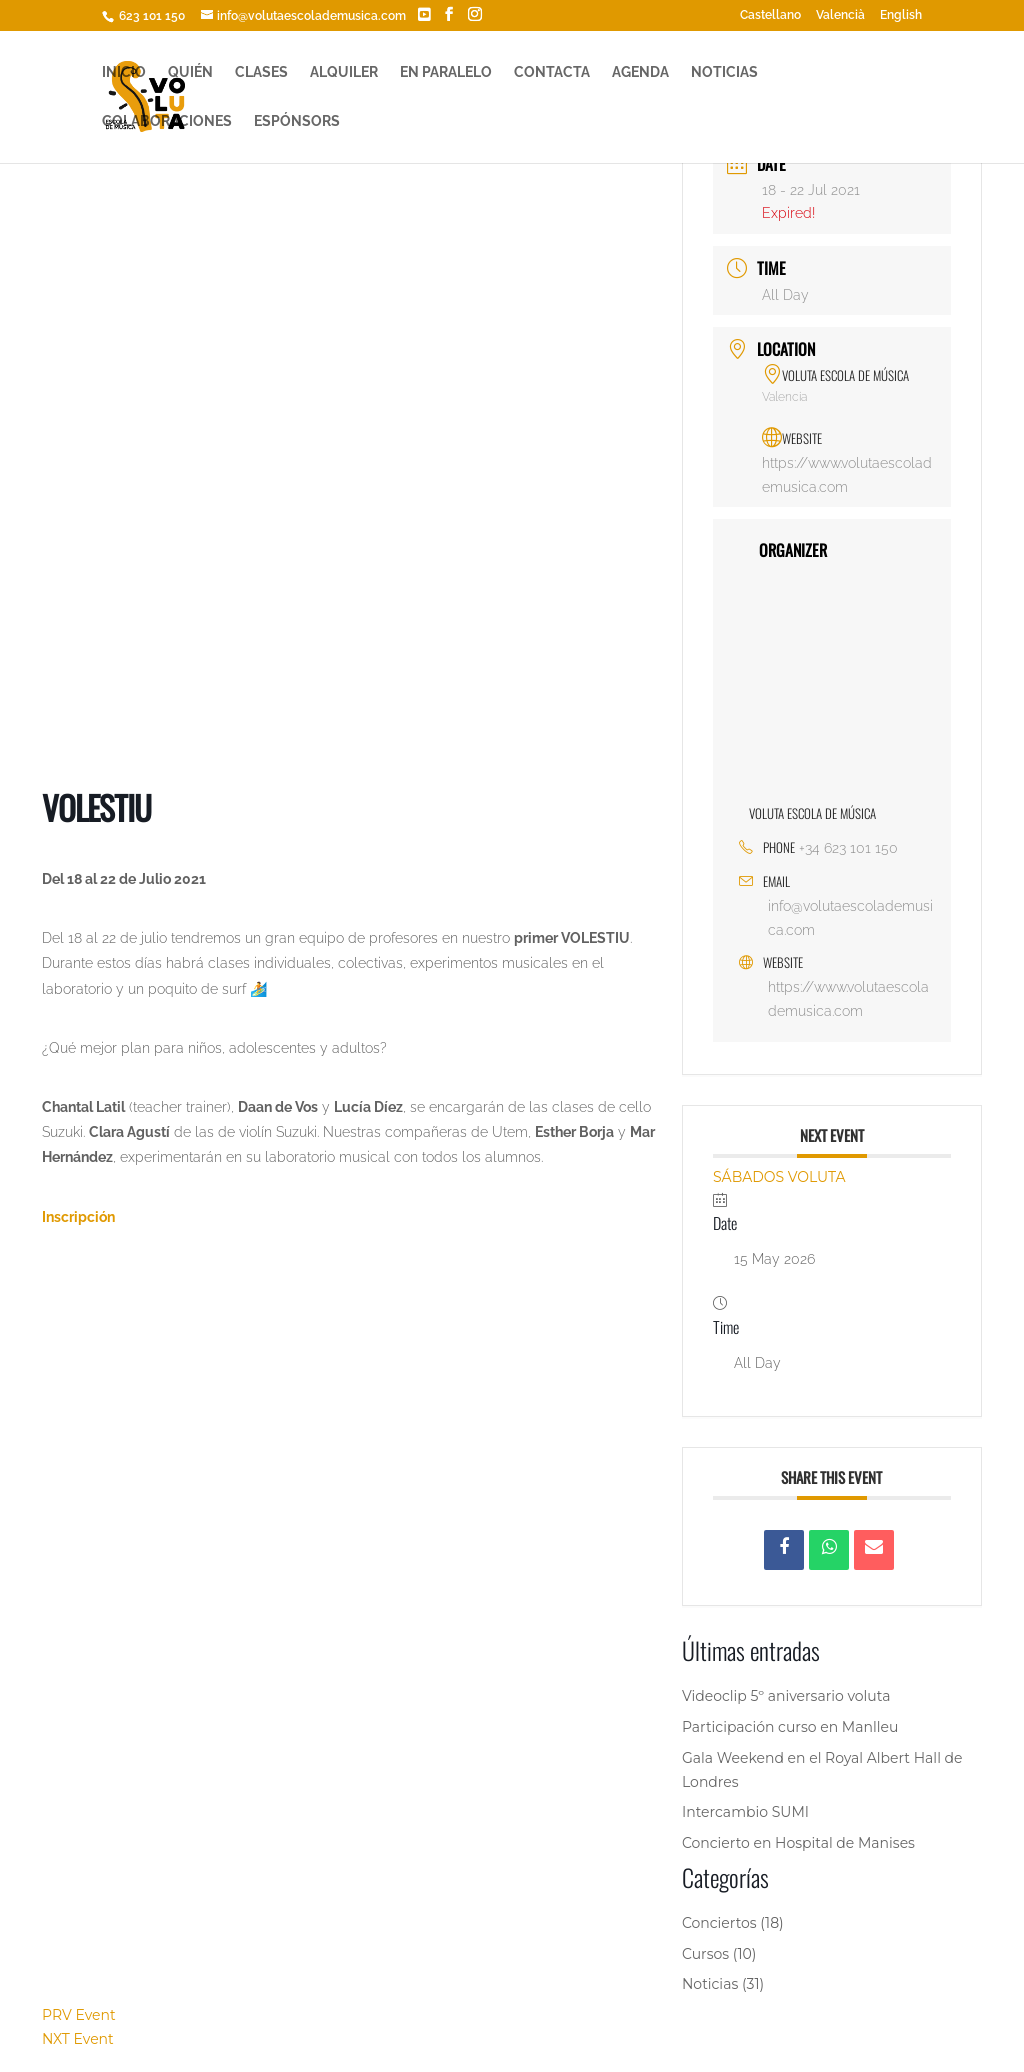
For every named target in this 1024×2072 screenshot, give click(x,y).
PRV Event (79, 2015)
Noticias (710, 1984)
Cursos (705, 1954)
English (901, 15)
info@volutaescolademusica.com (850, 918)
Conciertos (719, 1923)
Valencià (840, 15)
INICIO (124, 72)
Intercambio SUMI (745, 1812)
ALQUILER (344, 72)
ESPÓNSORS (297, 121)
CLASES (261, 72)
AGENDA (640, 72)
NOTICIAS (724, 72)
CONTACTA (552, 72)
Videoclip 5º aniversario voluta (786, 1696)
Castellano (770, 15)
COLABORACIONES (167, 121)
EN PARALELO (446, 72)
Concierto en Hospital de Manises (798, 1843)
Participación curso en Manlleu (790, 1727)
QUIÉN (190, 72)
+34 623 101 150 (848, 848)
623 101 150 (150, 16)
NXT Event (78, 2039)
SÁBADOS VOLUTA (779, 1177)
